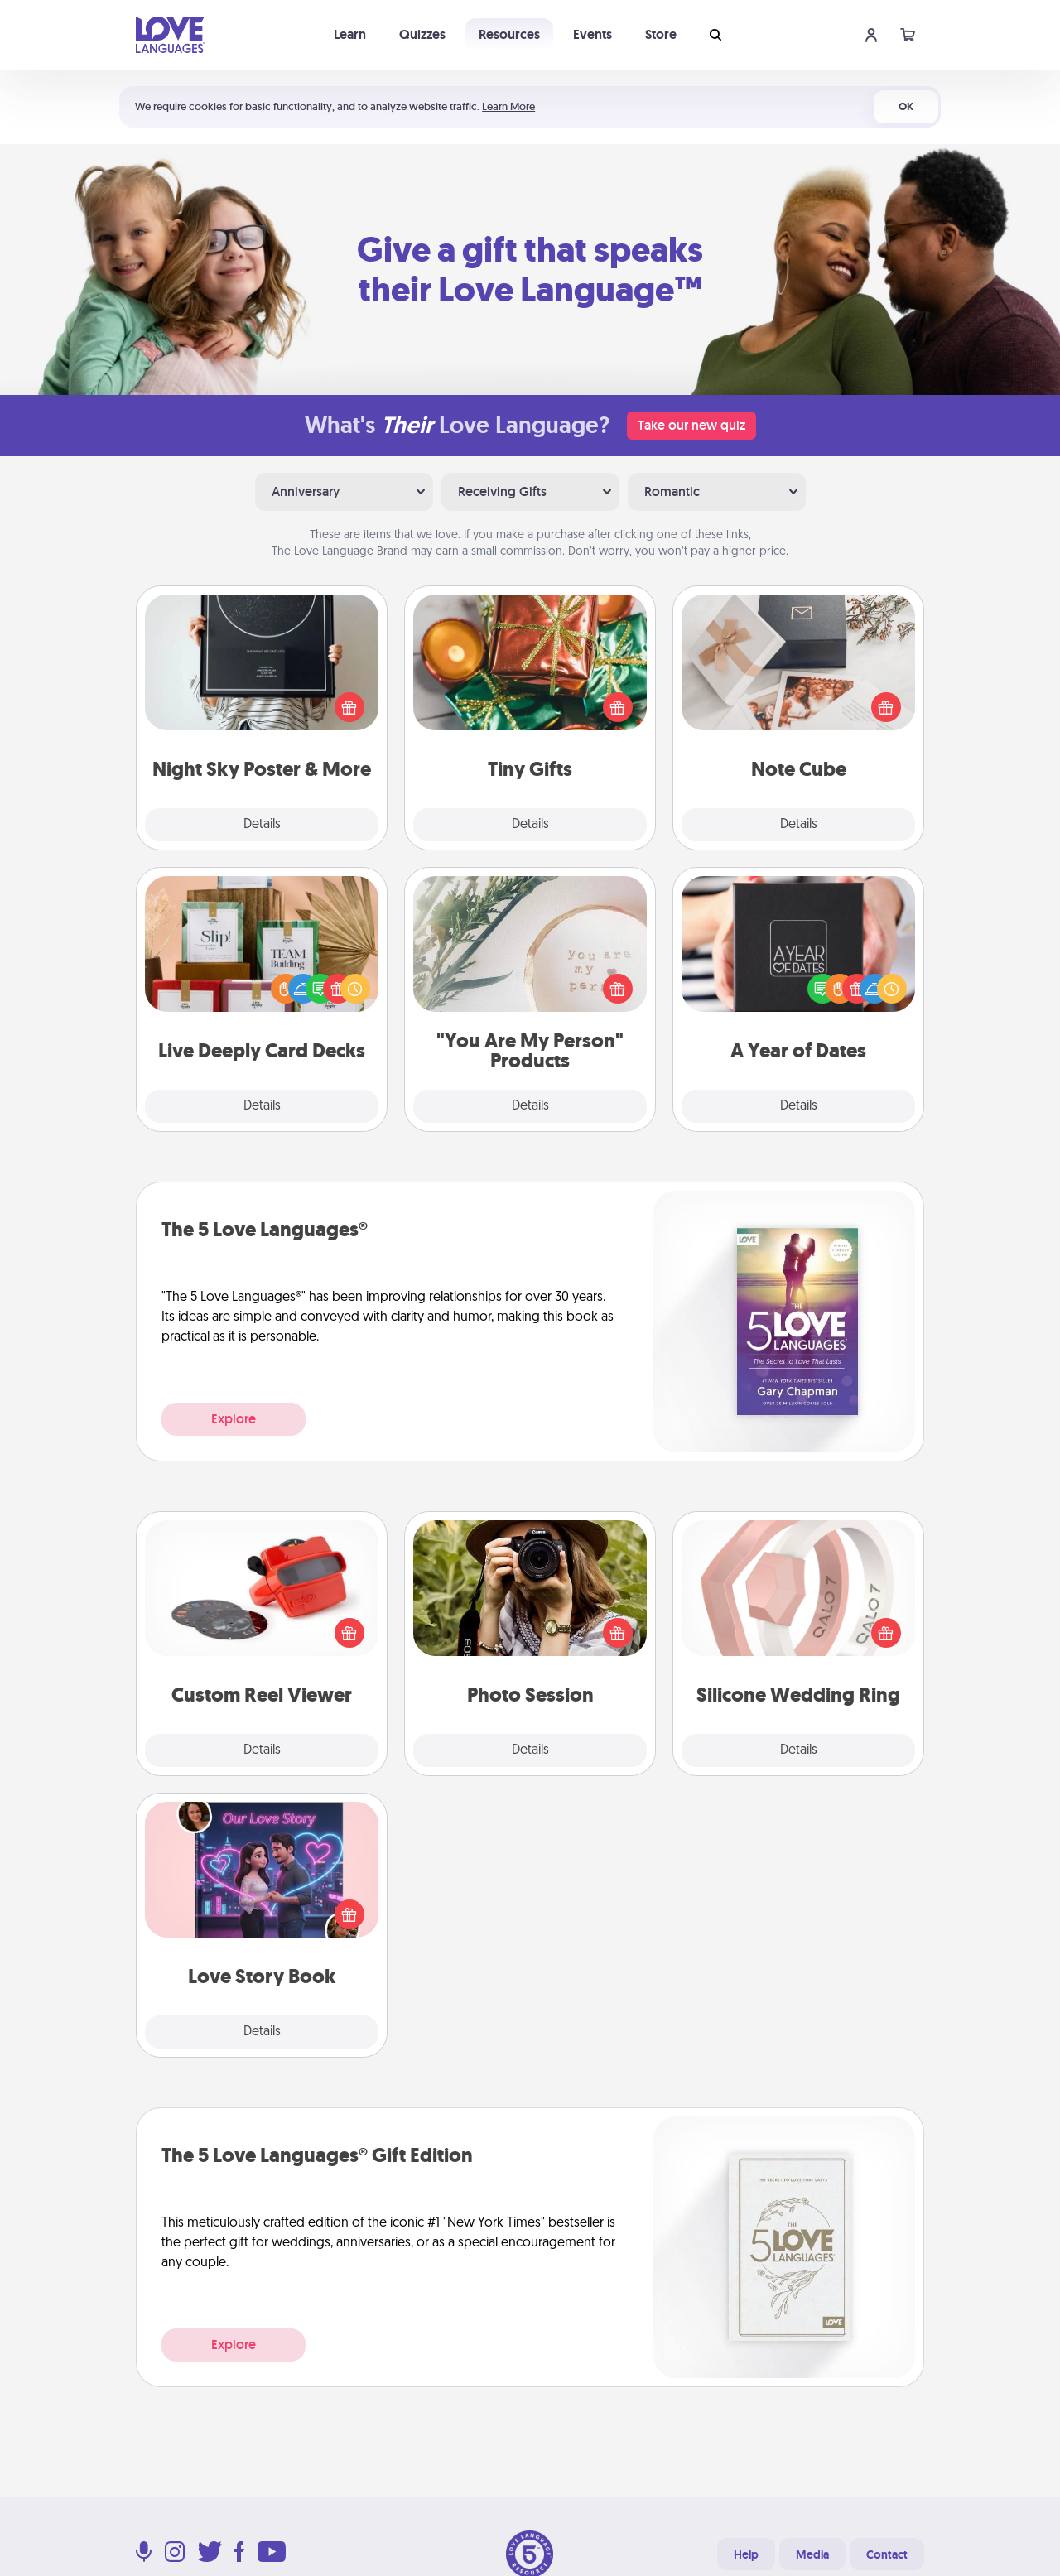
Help (746, 2554)
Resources (509, 34)
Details (262, 824)
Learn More (508, 106)
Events (592, 34)
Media (812, 2554)
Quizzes (422, 34)
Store (661, 34)
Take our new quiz (691, 425)
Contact (887, 2554)
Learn (350, 34)
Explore (233, 1419)
